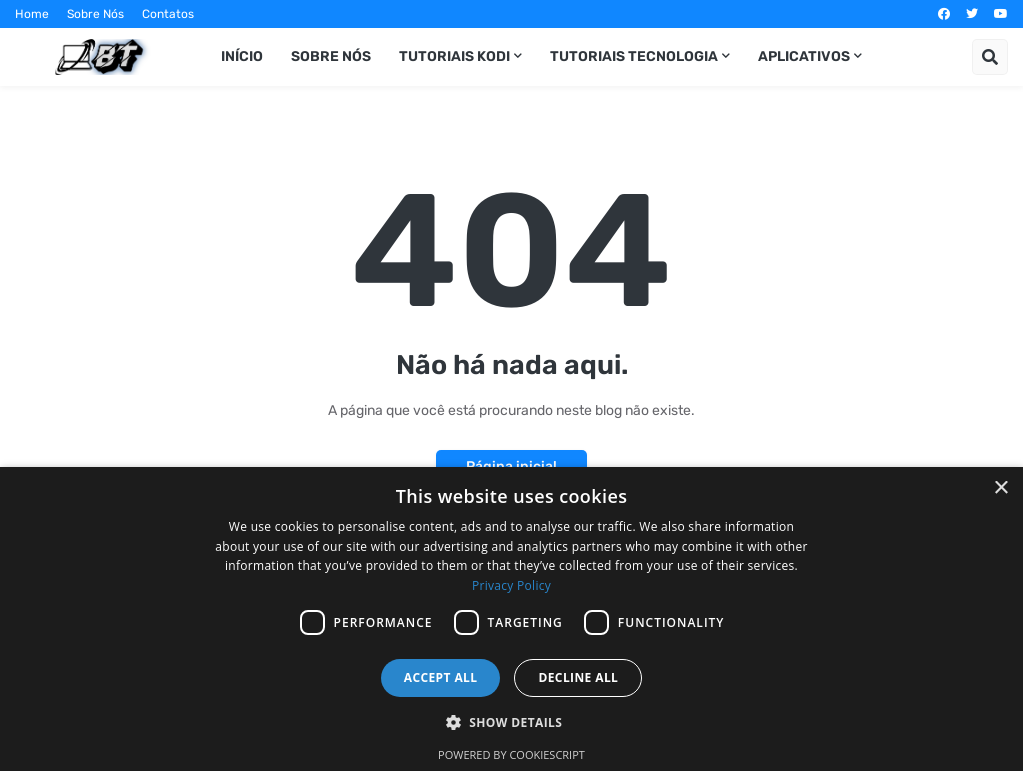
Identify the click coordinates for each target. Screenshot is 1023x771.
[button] (990, 57)
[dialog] (511, 619)
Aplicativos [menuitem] (804, 56)
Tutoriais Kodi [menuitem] (454, 56)
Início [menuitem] (242, 56)
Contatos (168, 14)
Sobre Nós (95, 14)
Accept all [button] (441, 677)
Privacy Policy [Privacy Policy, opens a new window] (511, 585)
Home (32, 14)
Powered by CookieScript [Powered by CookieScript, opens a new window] (511, 754)
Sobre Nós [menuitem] (331, 56)
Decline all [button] (578, 677)
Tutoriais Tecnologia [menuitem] (634, 56)
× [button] (1000, 488)
